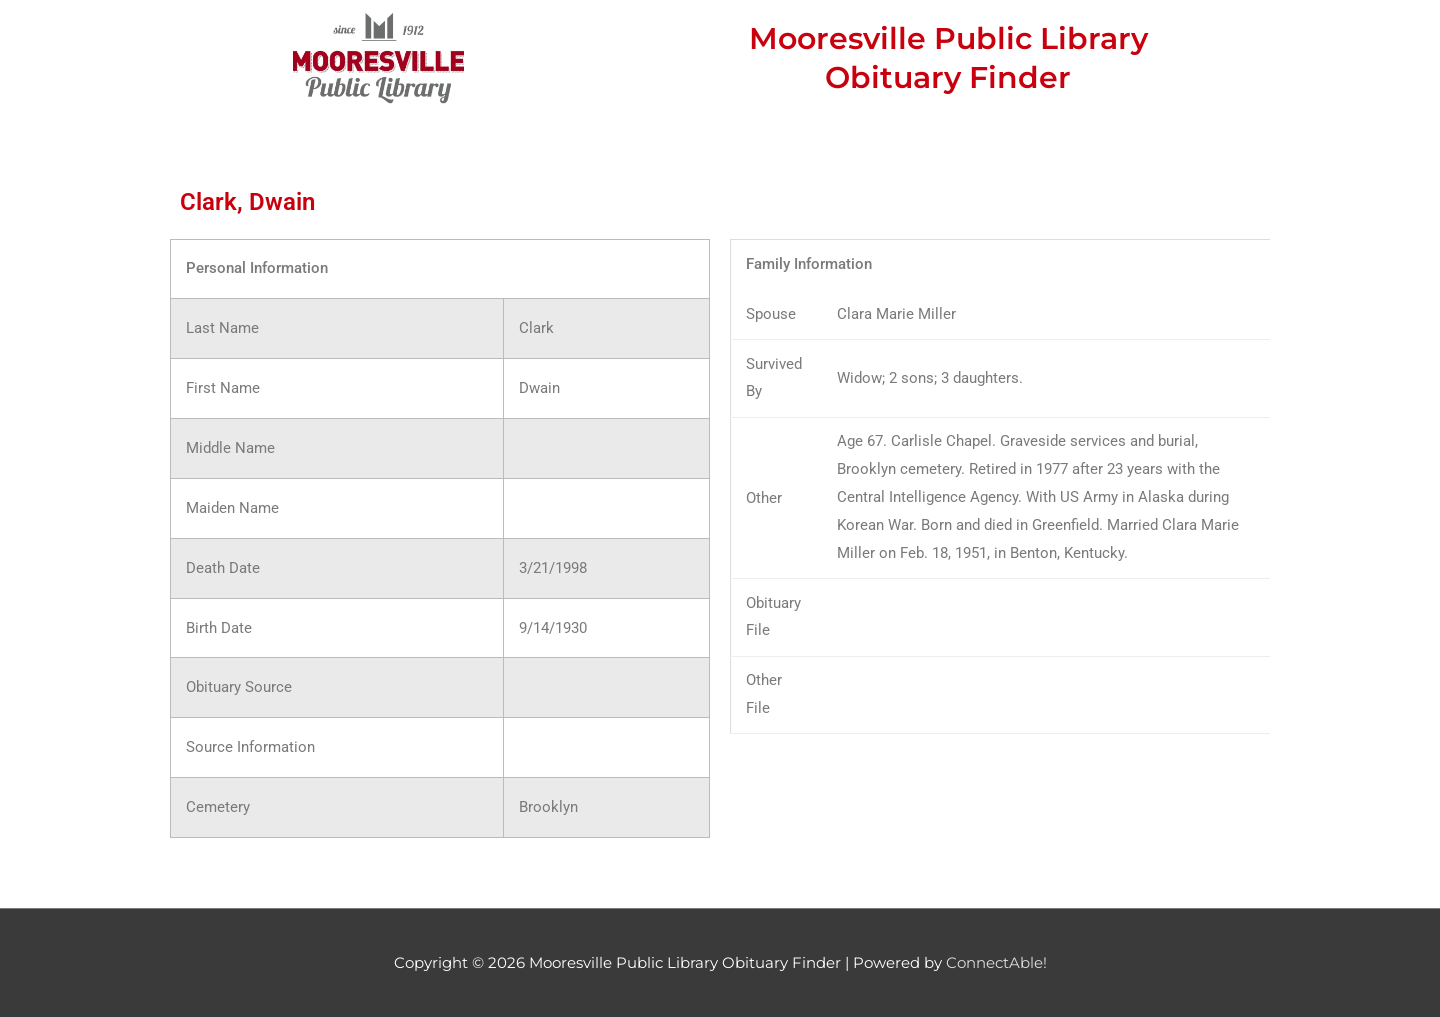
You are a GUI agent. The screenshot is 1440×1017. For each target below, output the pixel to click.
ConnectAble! (996, 962)
